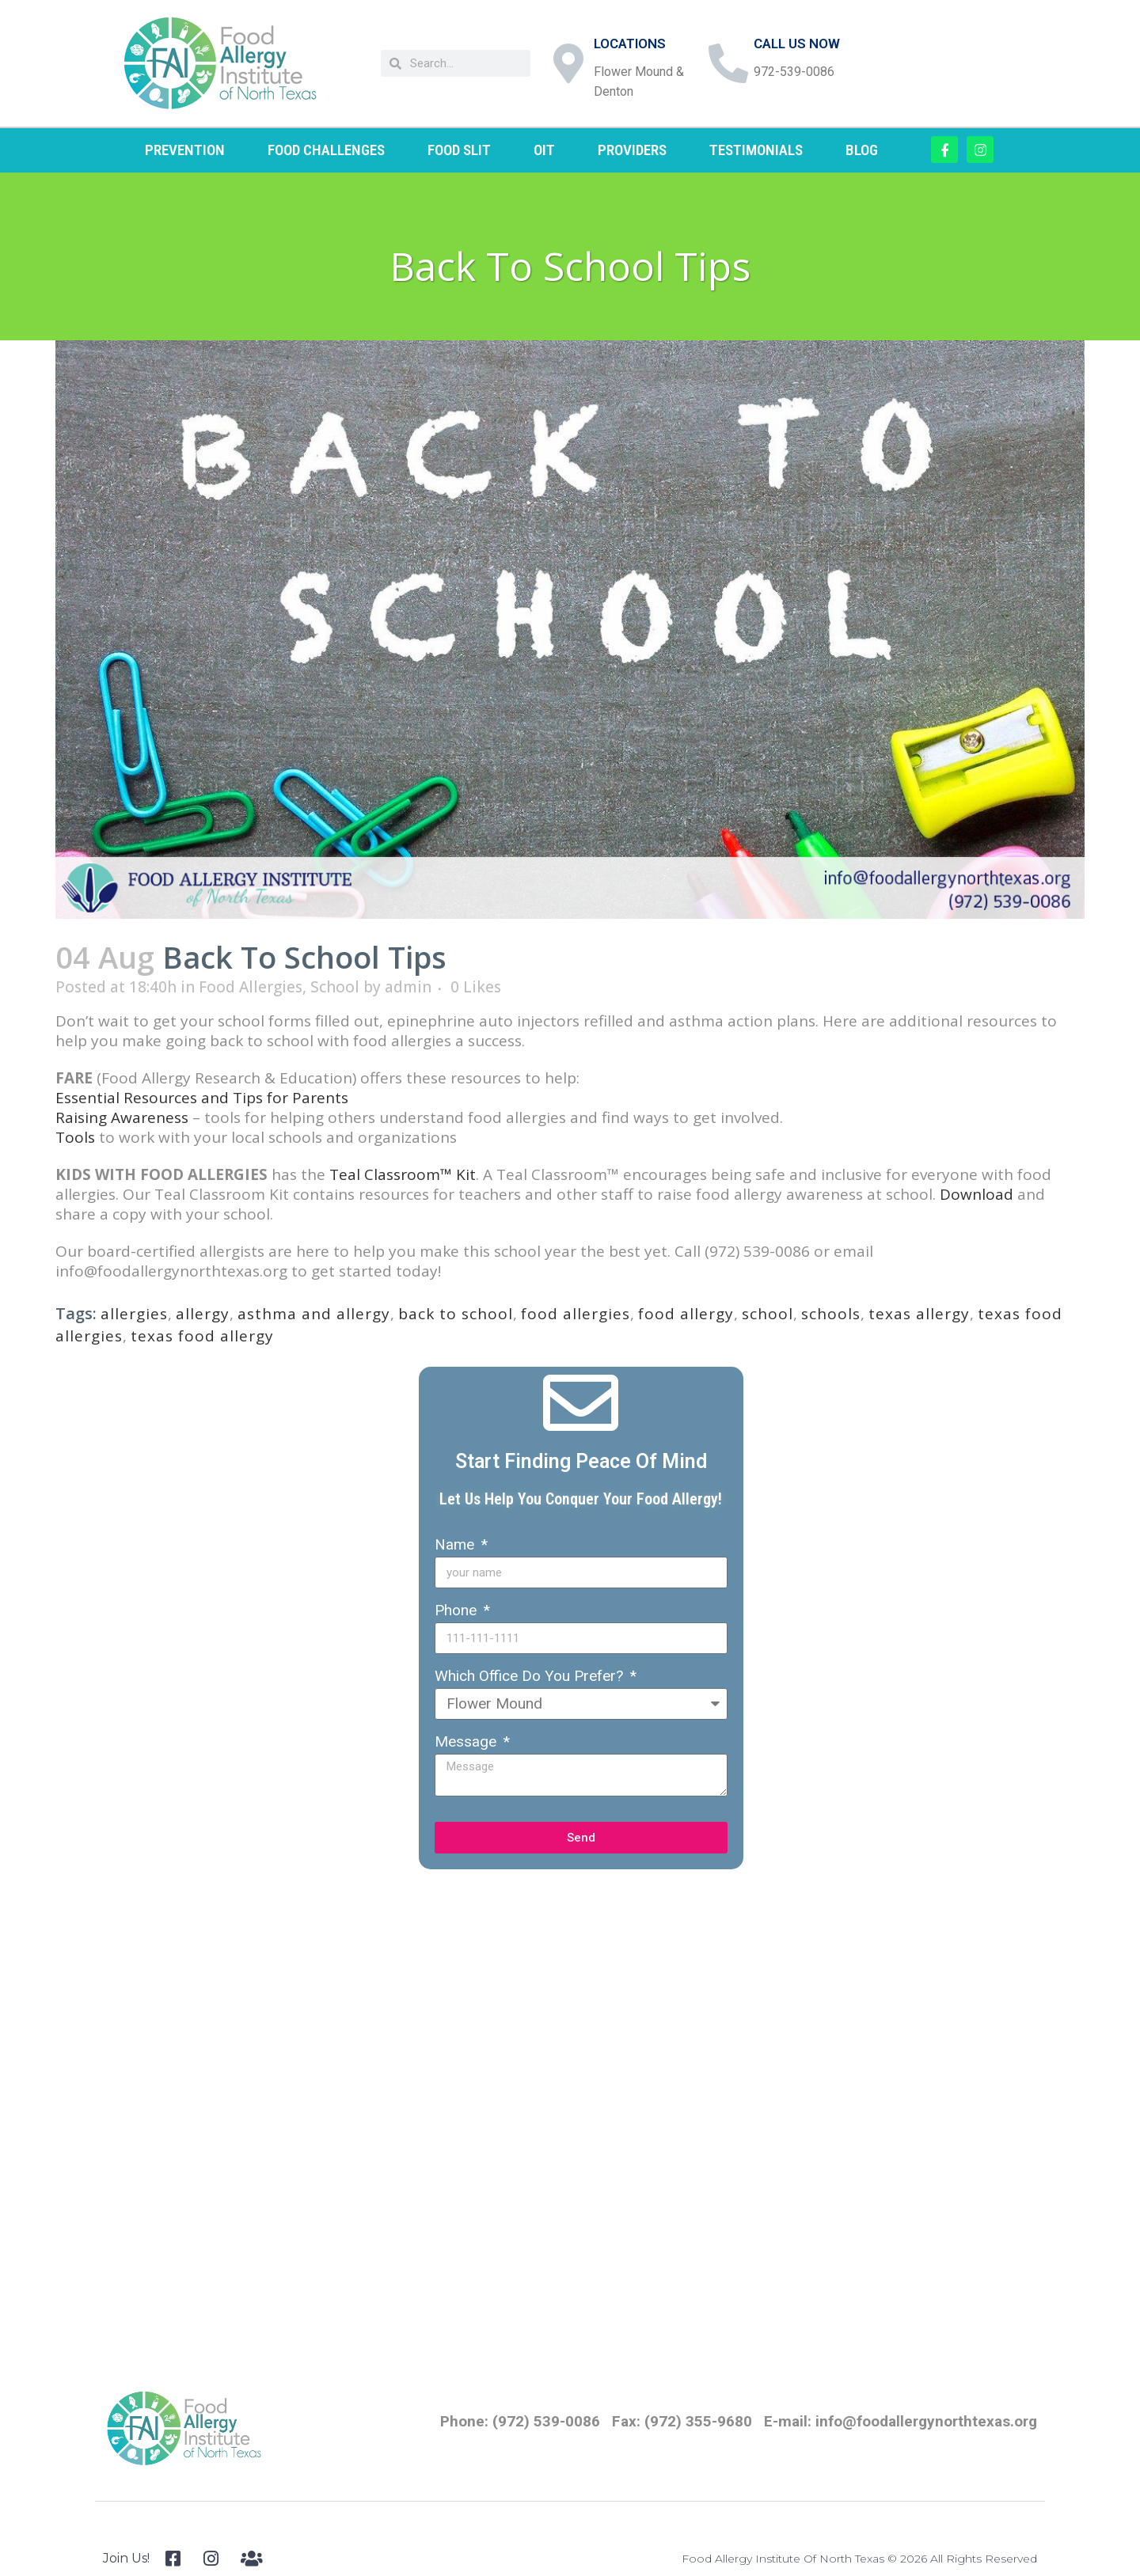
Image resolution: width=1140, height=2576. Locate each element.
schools (831, 1313)
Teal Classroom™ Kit (402, 1174)
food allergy (686, 1313)
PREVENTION (185, 150)
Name (456, 1544)
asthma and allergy (314, 1313)
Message (467, 1741)
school (767, 1313)
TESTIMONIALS (756, 150)
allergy (203, 1313)
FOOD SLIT (459, 150)
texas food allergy (202, 1336)
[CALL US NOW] (728, 63)
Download (976, 1194)
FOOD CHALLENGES (326, 150)
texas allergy (919, 1313)
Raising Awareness (121, 1117)
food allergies (575, 1313)
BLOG (862, 150)
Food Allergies (250, 987)
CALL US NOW (797, 43)
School (334, 987)
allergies (134, 1313)
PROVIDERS (632, 150)
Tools (75, 1137)
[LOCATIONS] (568, 63)
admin (408, 987)
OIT (544, 150)
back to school (455, 1313)
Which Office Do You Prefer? (531, 1676)
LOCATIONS (630, 43)
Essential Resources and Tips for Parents (201, 1097)
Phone (458, 1610)
